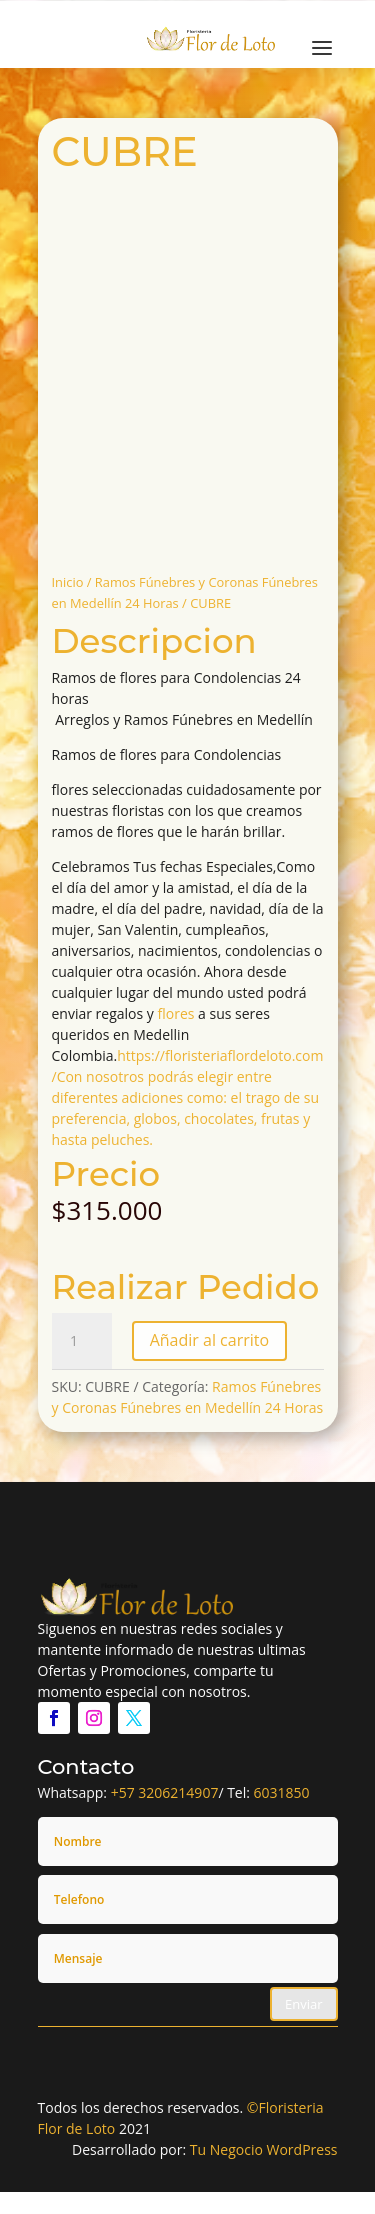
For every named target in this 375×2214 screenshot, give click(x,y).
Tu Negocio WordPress (264, 2149)
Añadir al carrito (209, 1340)
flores (176, 1013)
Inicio (68, 582)
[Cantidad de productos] (82, 1341)
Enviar (304, 2004)
